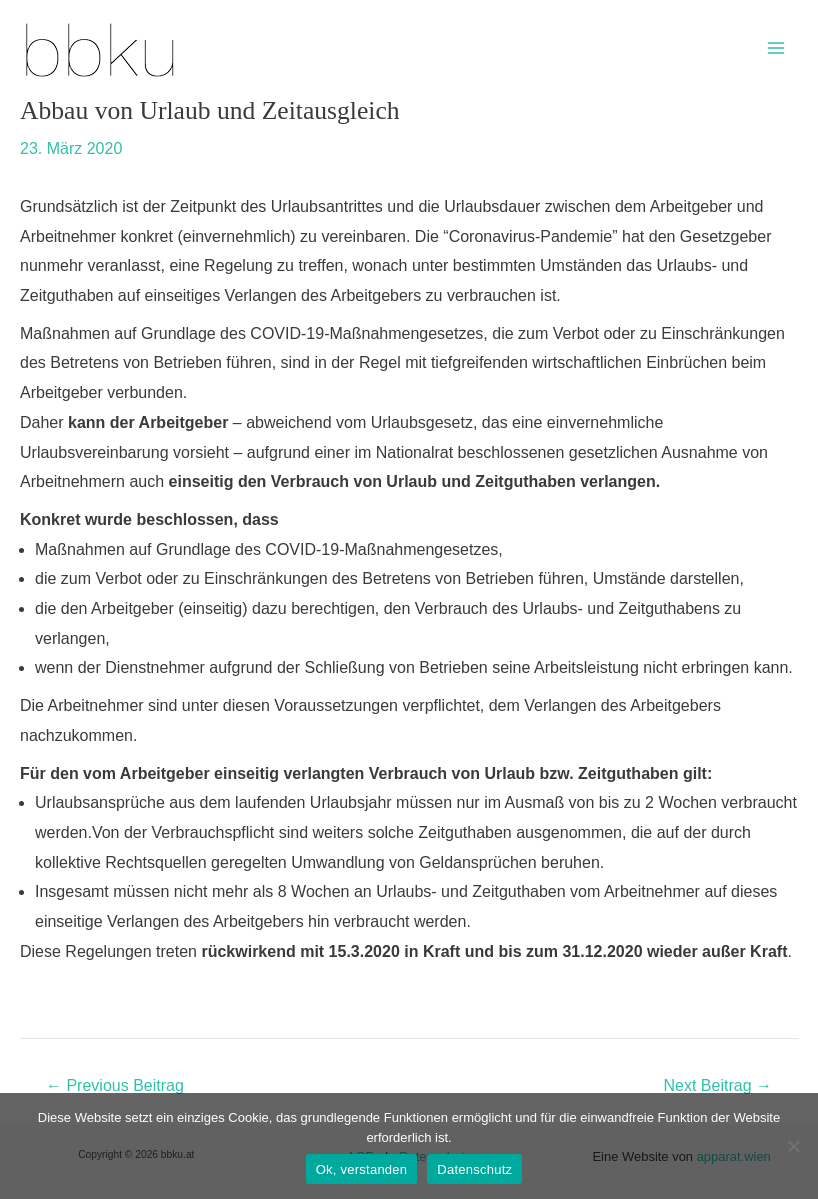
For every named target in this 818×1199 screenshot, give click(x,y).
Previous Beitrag (115, 1086)
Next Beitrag (718, 1086)
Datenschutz (474, 1169)
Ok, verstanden (362, 1169)
